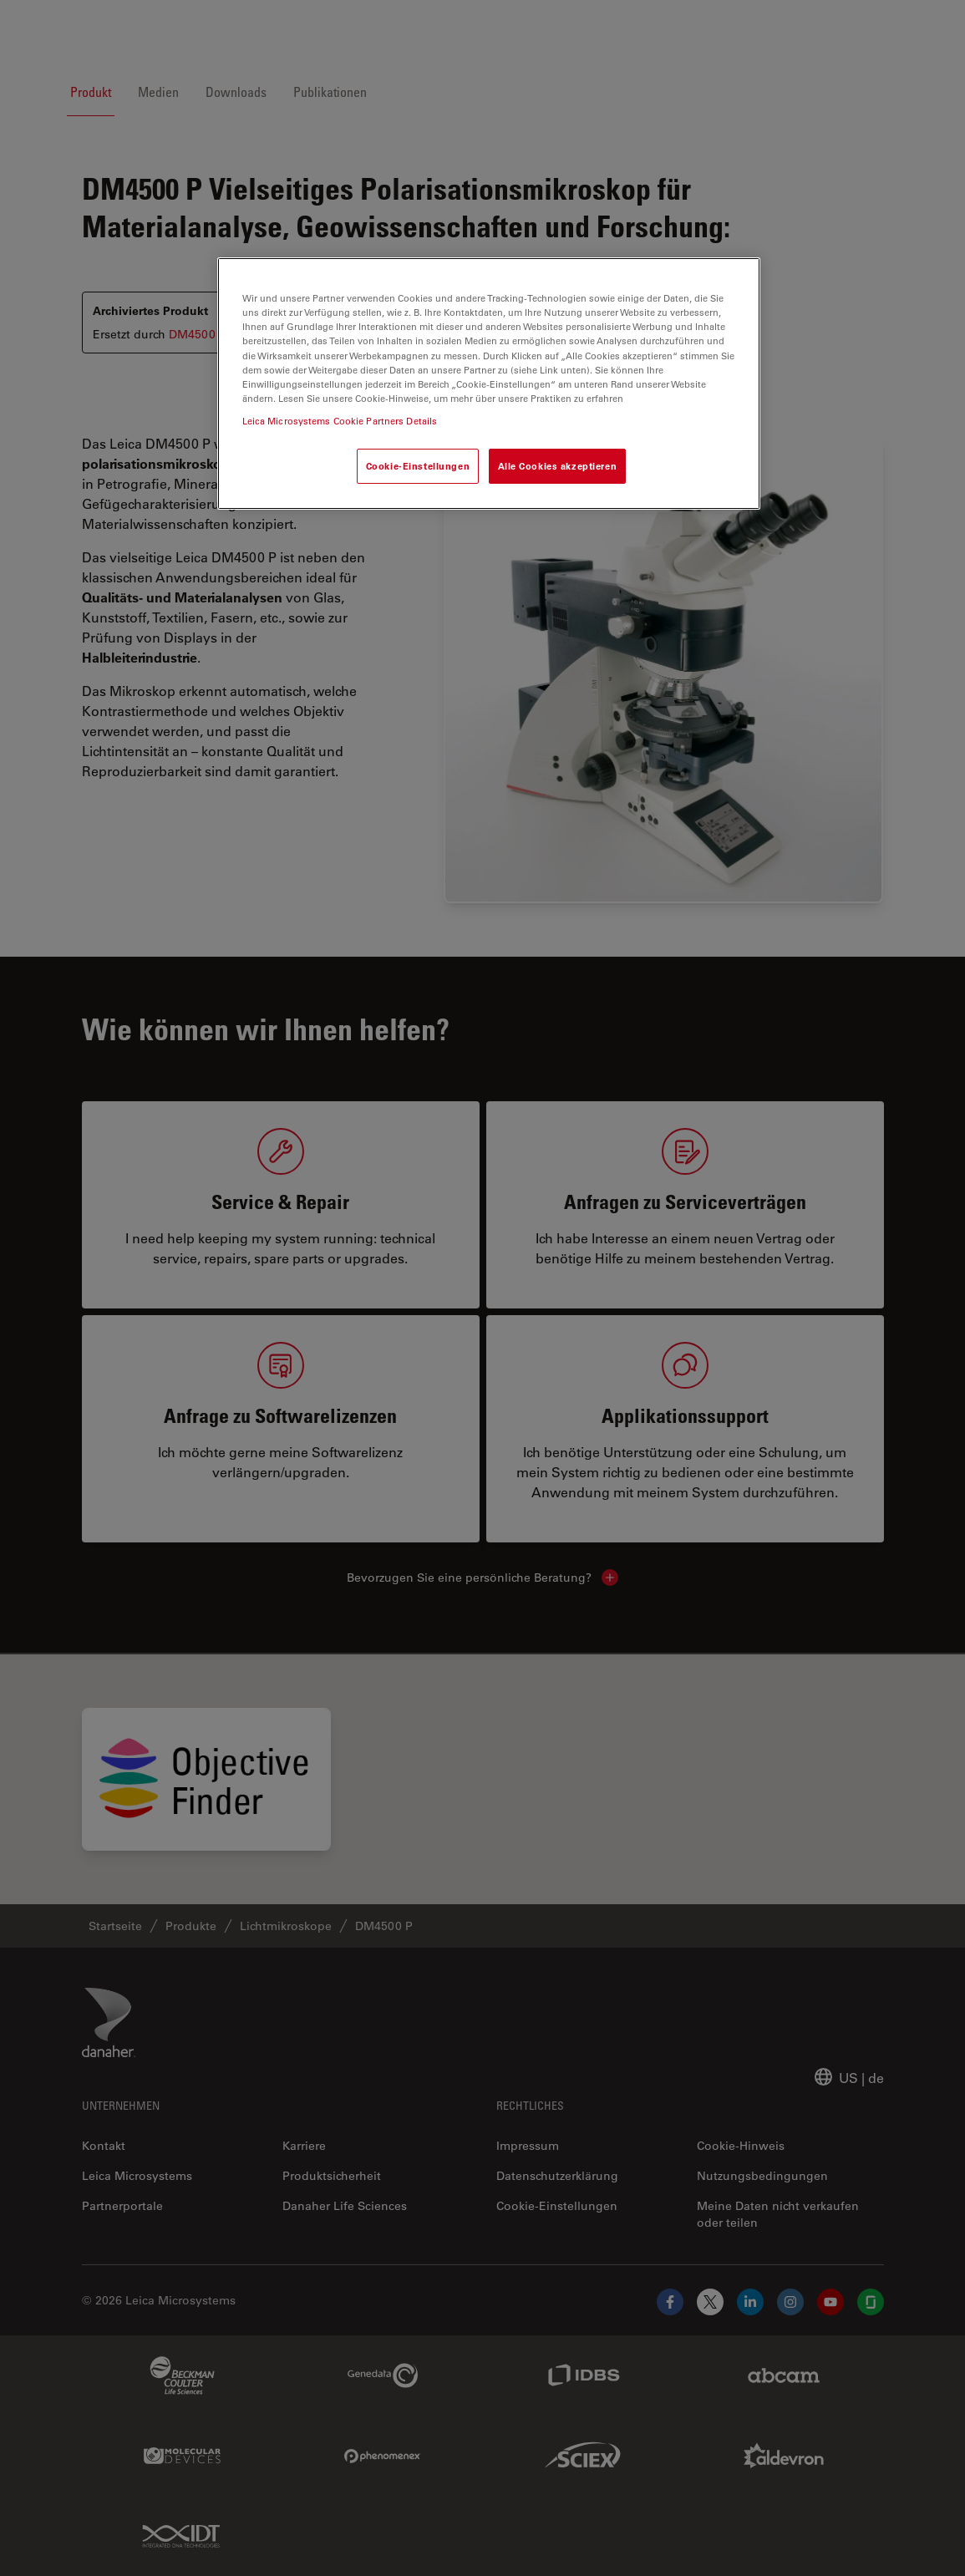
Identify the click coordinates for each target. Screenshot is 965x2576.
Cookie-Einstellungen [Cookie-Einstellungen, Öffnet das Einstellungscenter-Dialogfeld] (418, 466)
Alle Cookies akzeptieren (557, 466)
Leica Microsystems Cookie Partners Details (340, 420)
